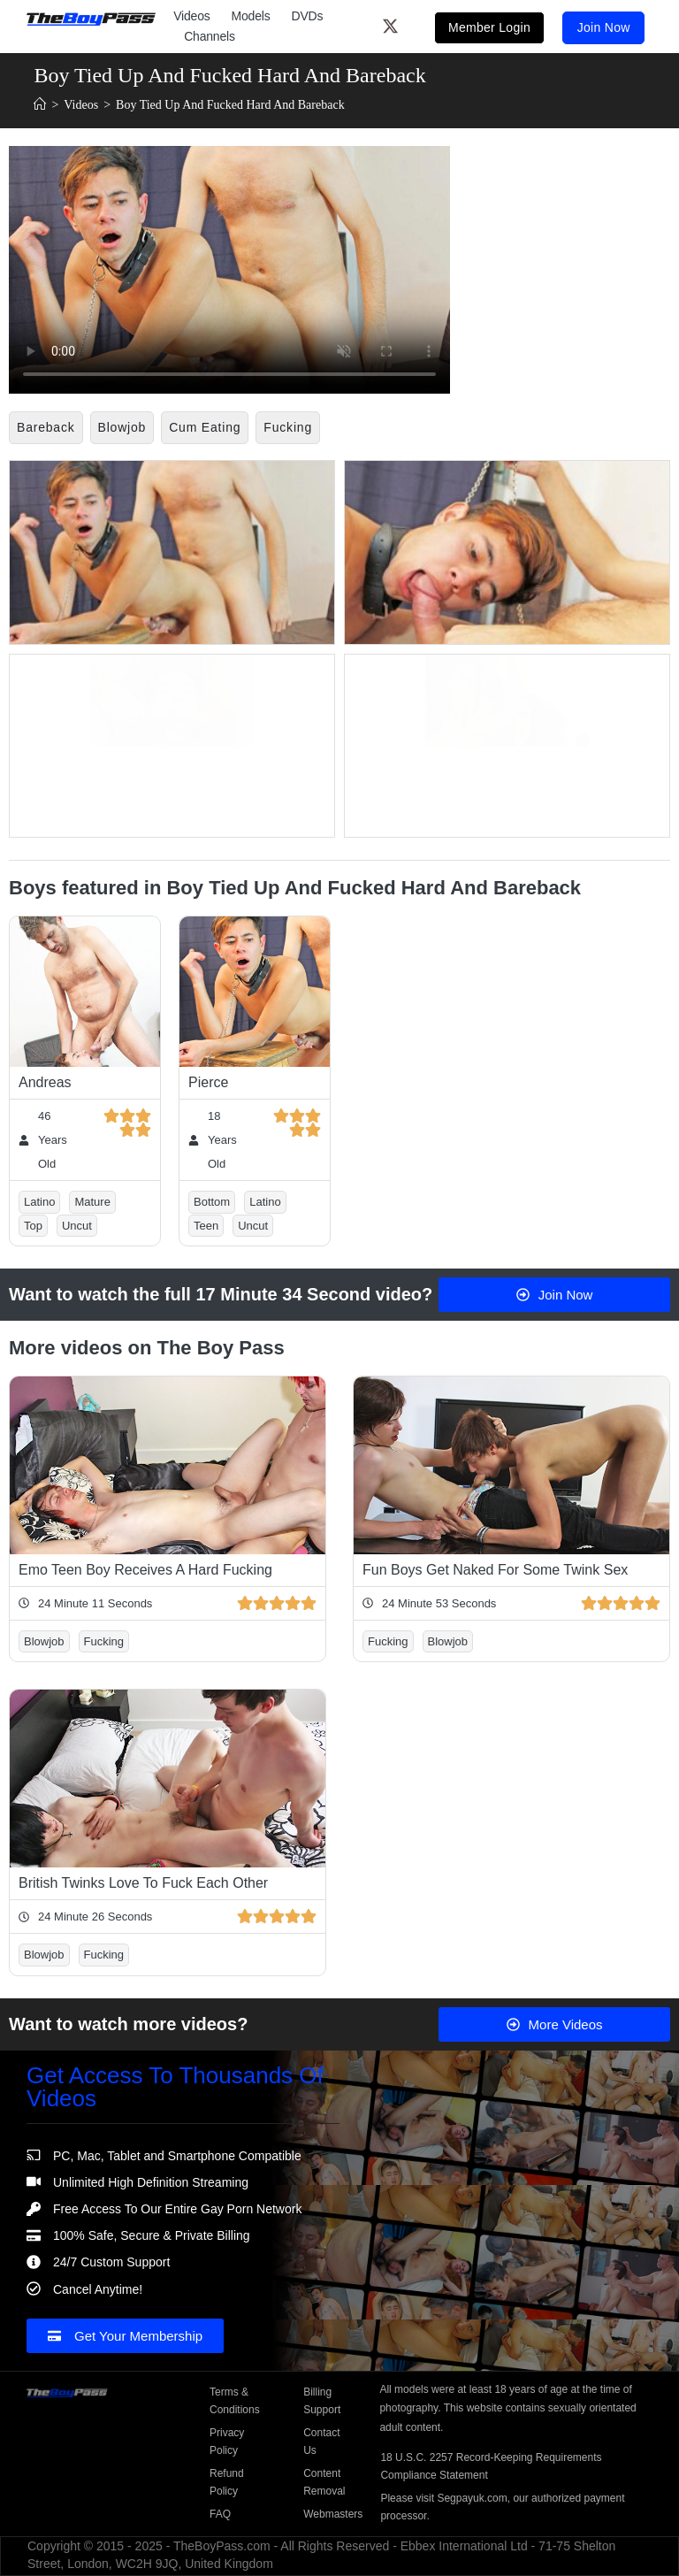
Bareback (46, 427)
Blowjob (122, 427)
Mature (92, 1198)
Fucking (287, 427)
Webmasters (332, 2510)
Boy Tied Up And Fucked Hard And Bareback (230, 104)
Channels (209, 35)
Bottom (212, 1198)
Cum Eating (204, 427)
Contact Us (321, 2438)
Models (251, 15)
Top (33, 1222)
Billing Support (321, 2397)
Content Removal (324, 2479)
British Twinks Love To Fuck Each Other (143, 1879)
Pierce (208, 1078)
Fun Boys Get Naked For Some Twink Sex (495, 1566)
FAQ (220, 2510)
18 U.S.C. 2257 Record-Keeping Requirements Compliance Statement (490, 2463)
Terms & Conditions (235, 2397)
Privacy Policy (227, 2438)
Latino (39, 1198)
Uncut (77, 1222)
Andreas (45, 1078)
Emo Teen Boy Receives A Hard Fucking (145, 1566)
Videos (191, 15)
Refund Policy (227, 2479)
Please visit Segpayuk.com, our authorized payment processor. (502, 2503)
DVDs (308, 15)
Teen (206, 1222)
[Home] (40, 104)
